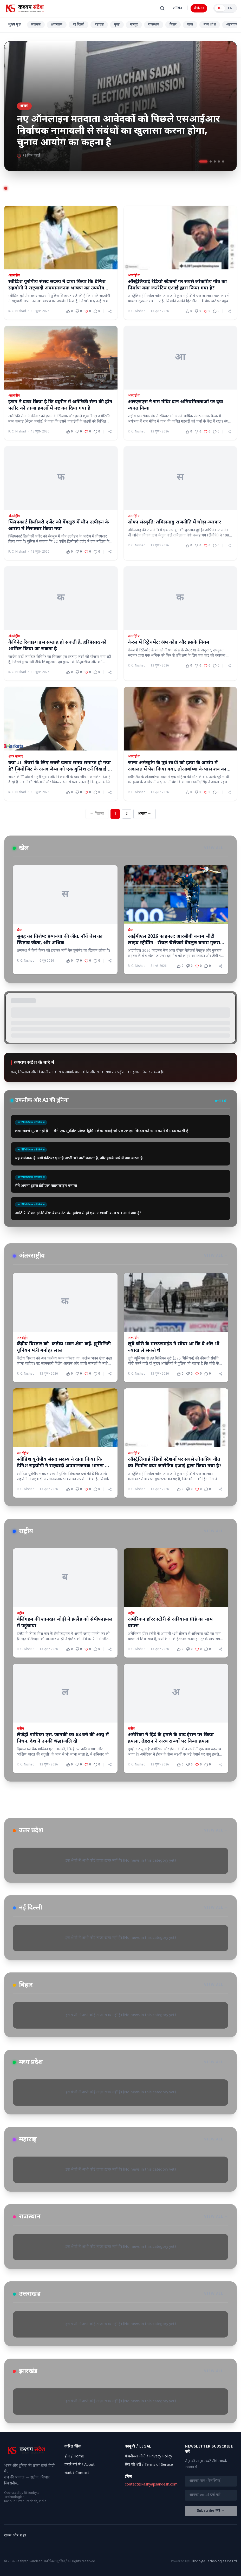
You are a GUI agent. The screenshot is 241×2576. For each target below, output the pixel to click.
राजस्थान (153, 25)
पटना (190, 25)
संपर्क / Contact (76, 2473)
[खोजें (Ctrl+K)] (162, 8)
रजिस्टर (199, 8)
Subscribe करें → (211, 2510)
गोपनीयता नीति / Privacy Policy (148, 2456)
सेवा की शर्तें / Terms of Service (149, 2464)
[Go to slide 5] (223, 161)
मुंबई (117, 25)
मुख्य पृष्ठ (14, 24)
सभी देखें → (222, 1101)
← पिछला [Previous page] (97, 813)
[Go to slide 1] (203, 161)
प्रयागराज (56, 25)
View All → (216, 848)
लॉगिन (177, 8)
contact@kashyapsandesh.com (151, 2484)
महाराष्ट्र (99, 25)
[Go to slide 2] (211, 161)
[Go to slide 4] (219, 161)
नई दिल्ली (78, 25)
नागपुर (134, 25)
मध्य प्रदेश (210, 25)
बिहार (173, 25)
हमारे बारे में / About (79, 2464)
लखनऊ (36, 25)
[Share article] (110, 311)
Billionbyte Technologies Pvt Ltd (213, 2561)
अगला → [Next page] (144, 813)
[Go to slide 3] (215, 161)
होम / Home (74, 2456)
